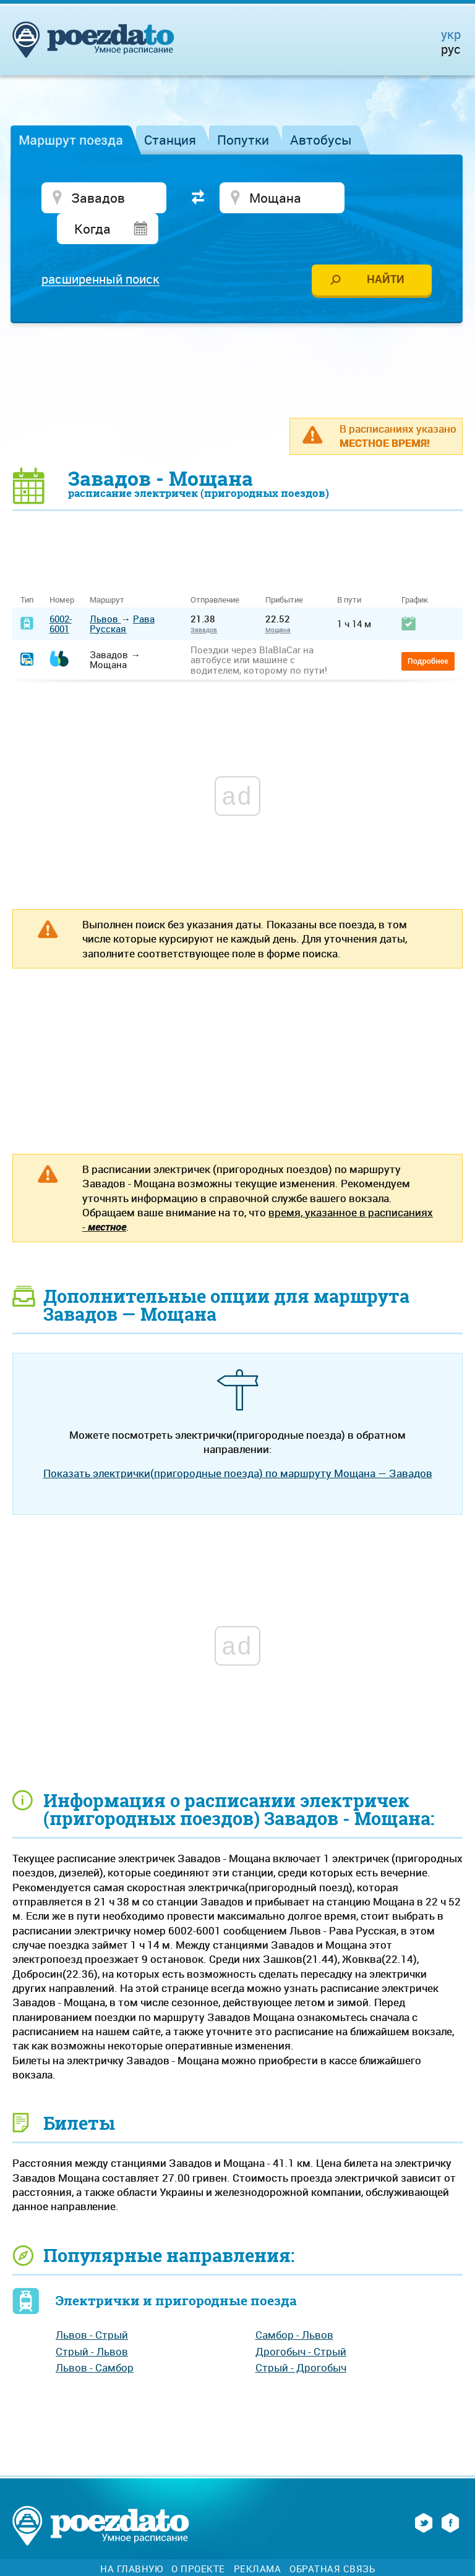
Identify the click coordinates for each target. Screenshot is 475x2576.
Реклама (257, 2540)
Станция (170, 139)
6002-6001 (60, 594)
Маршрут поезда (71, 139)
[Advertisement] (237, 340)
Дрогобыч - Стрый (300, 2322)
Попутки (243, 139)
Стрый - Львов (92, 2322)
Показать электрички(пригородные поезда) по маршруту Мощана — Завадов (237, 1443)
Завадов (203, 600)
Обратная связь (332, 2540)
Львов (105, 589)
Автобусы (321, 139)
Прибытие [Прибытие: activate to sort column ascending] (284, 571)
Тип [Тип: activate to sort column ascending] (26, 571)
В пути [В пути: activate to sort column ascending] (349, 571)
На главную (131, 2540)
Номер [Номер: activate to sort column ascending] (61, 571)
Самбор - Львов (294, 2305)
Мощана (278, 600)
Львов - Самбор (95, 2338)
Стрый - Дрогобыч (300, 2338)
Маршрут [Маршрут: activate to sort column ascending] (107, 571)
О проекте (198, 2540)
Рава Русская (122, 594)
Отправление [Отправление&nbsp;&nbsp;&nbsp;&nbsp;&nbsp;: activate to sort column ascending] (219, 571)
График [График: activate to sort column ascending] (414, 571)
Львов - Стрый (92, 2305)
